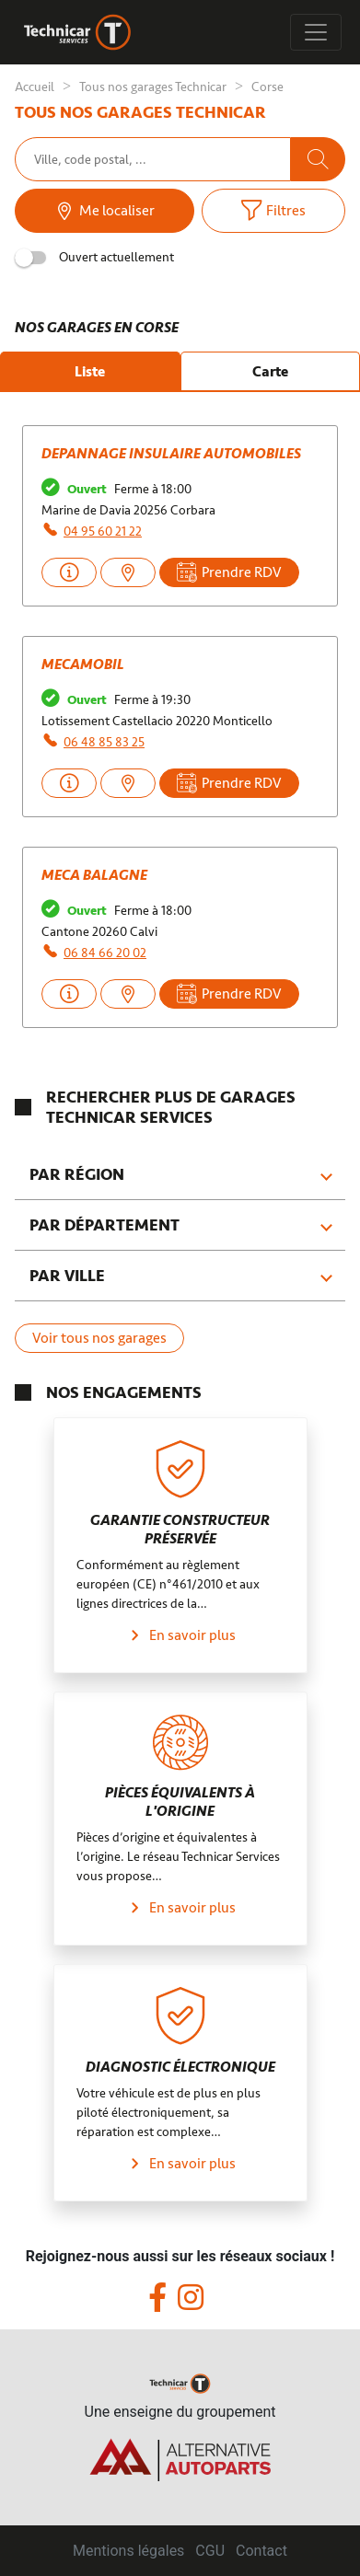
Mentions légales (128, 2550)
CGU (210, 2550)
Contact (261, 2550)
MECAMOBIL (82, 664)
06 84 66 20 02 (105, 953)
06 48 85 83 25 (104, 742)
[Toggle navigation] (316, 32)
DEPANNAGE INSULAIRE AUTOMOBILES (171, 454)
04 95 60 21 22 (103, 531)
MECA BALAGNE (94, 875)
